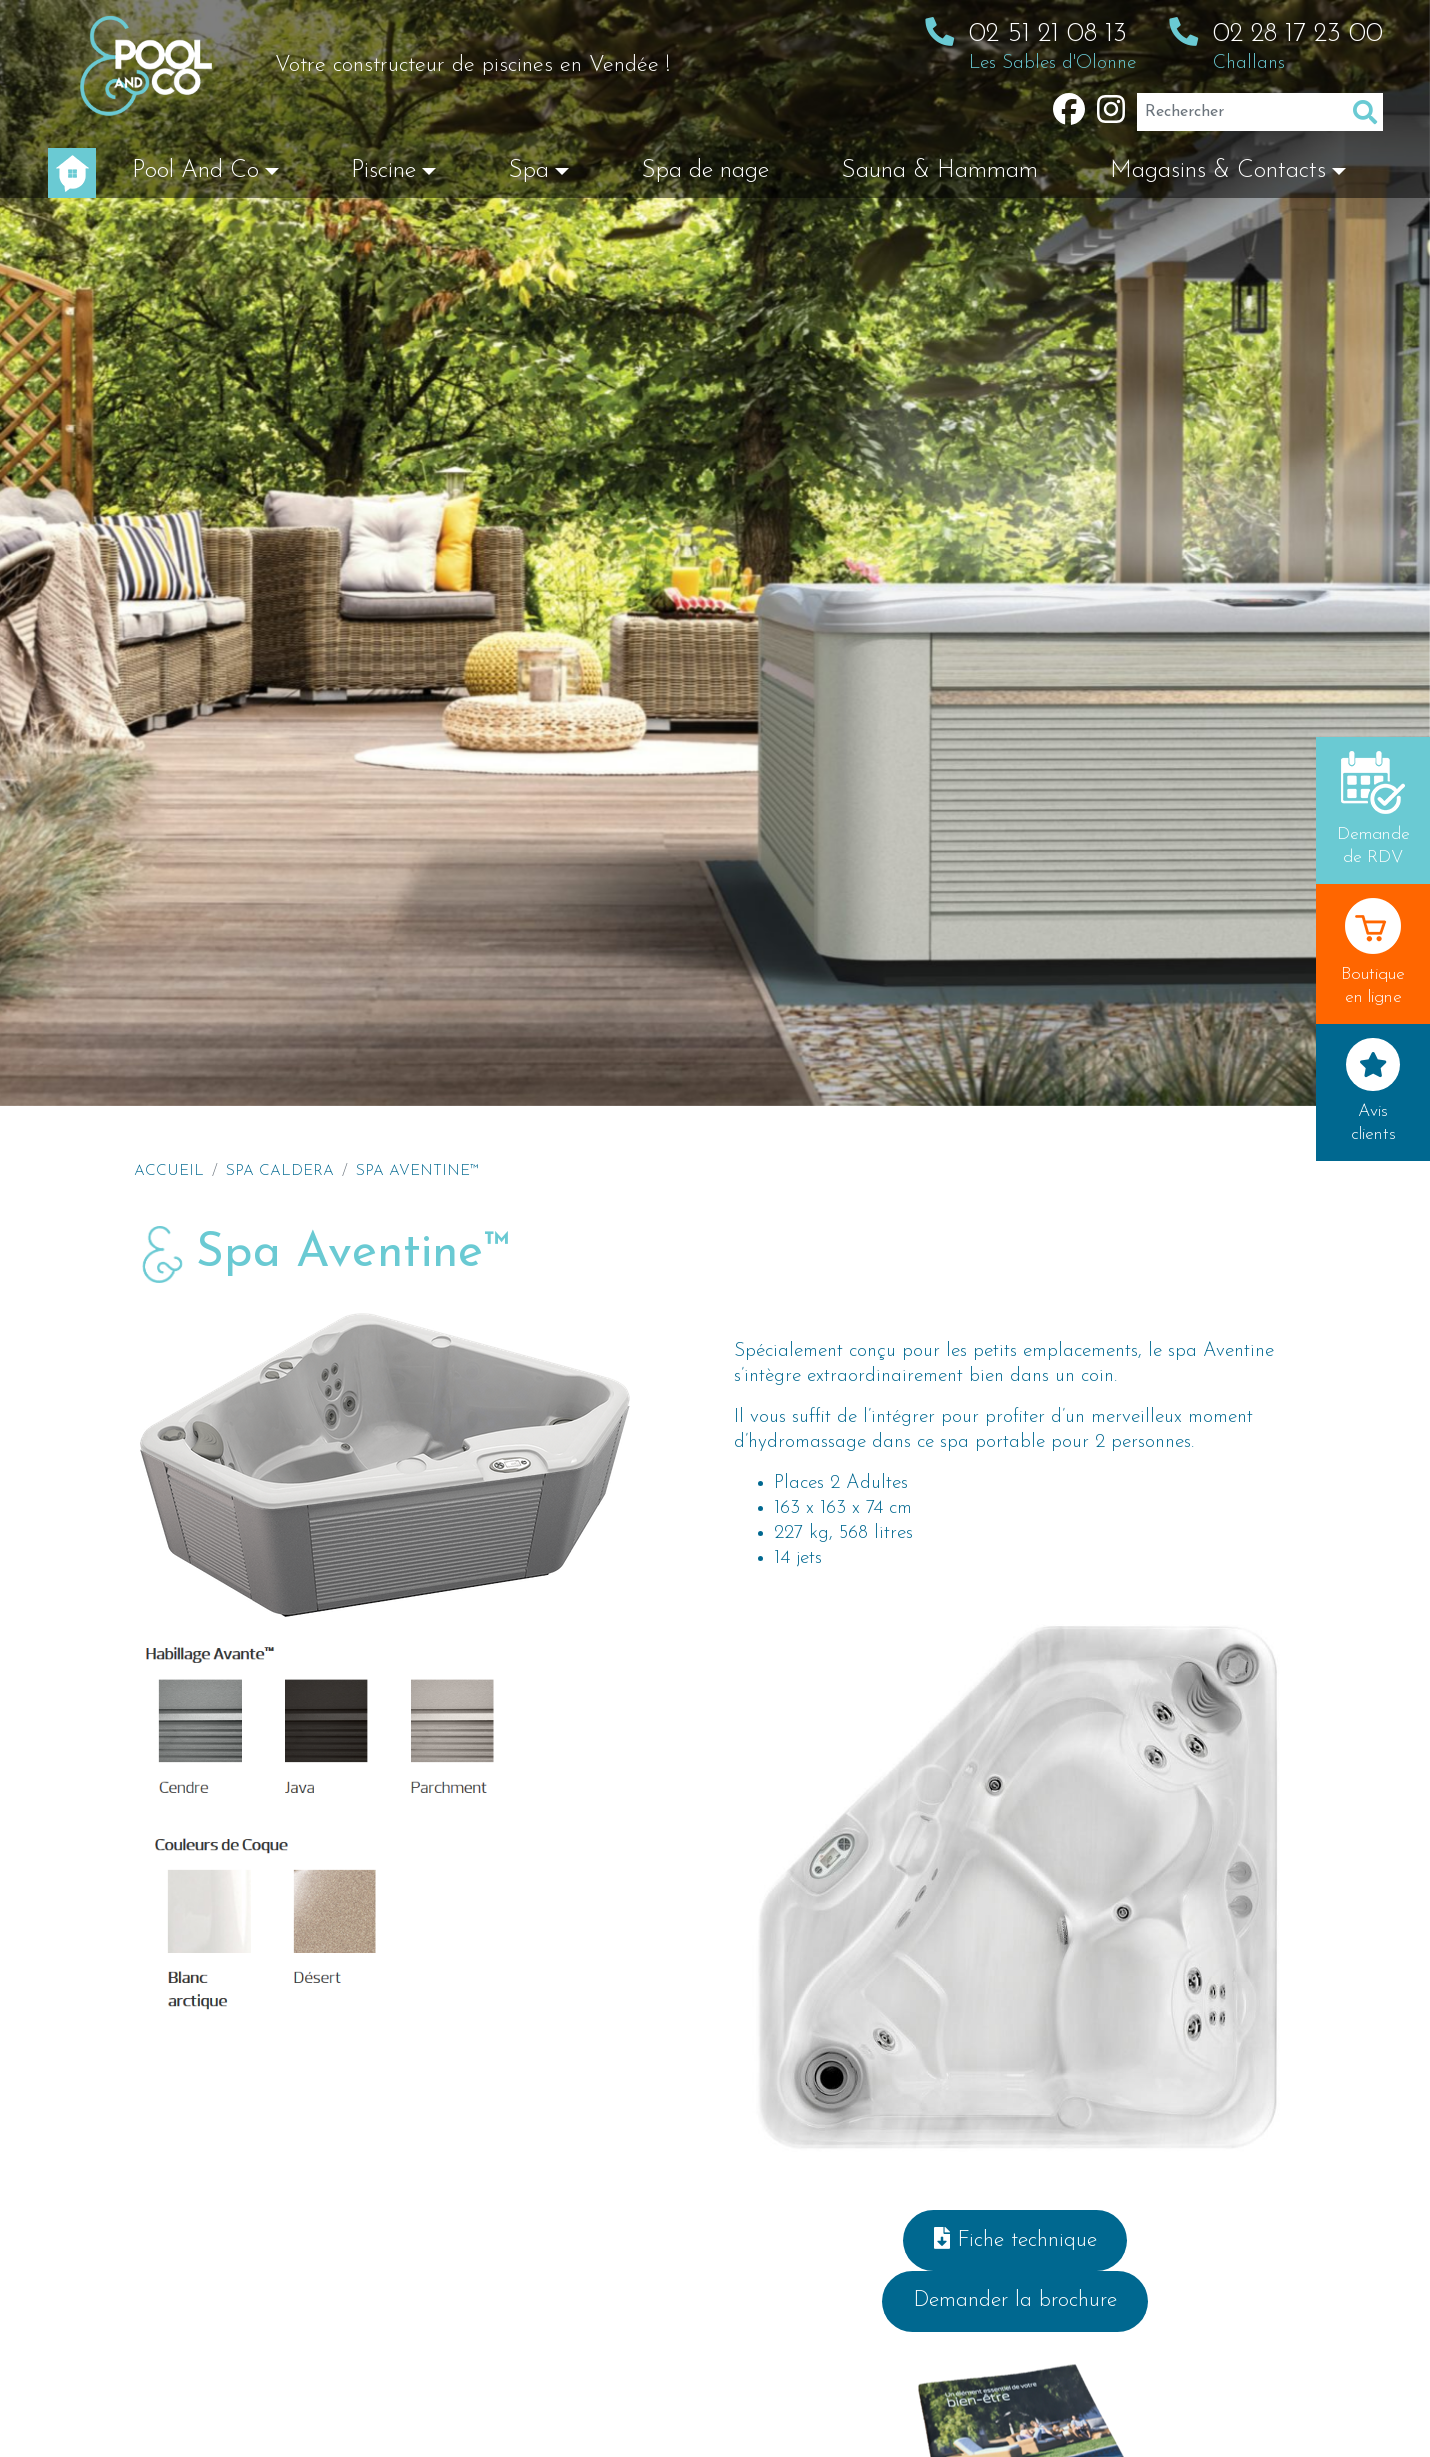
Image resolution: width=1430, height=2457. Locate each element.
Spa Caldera (280, 1171)
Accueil (169, 1171)
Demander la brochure (1015, 2300)
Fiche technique (1015, 2239)
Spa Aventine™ (417, 1171)
